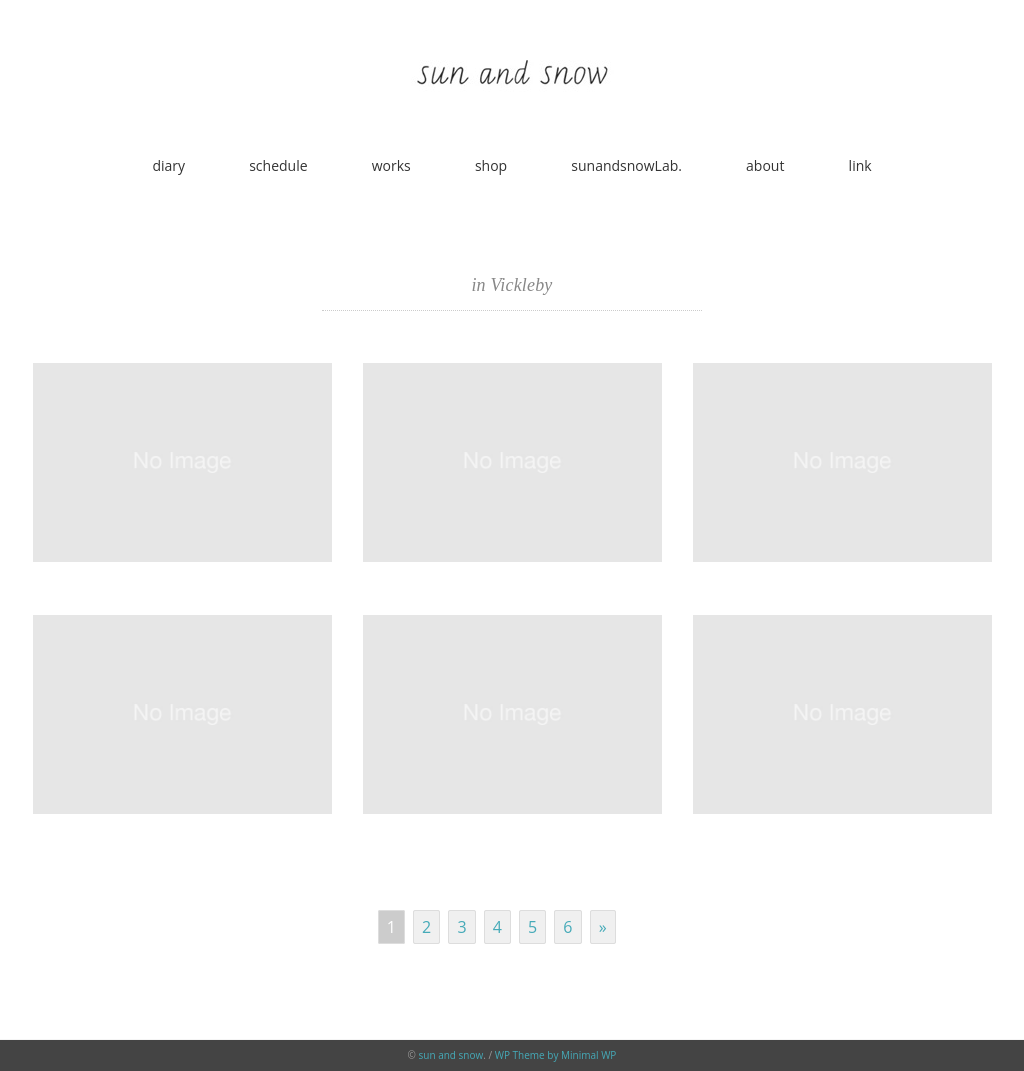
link (860, 165)
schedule (278, 165)
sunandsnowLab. (626, 165)
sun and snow (451, 1055)
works (391, 165)
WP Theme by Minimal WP (556, 1055)
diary (168, 165)
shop (491, 165)
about (765, 165)
